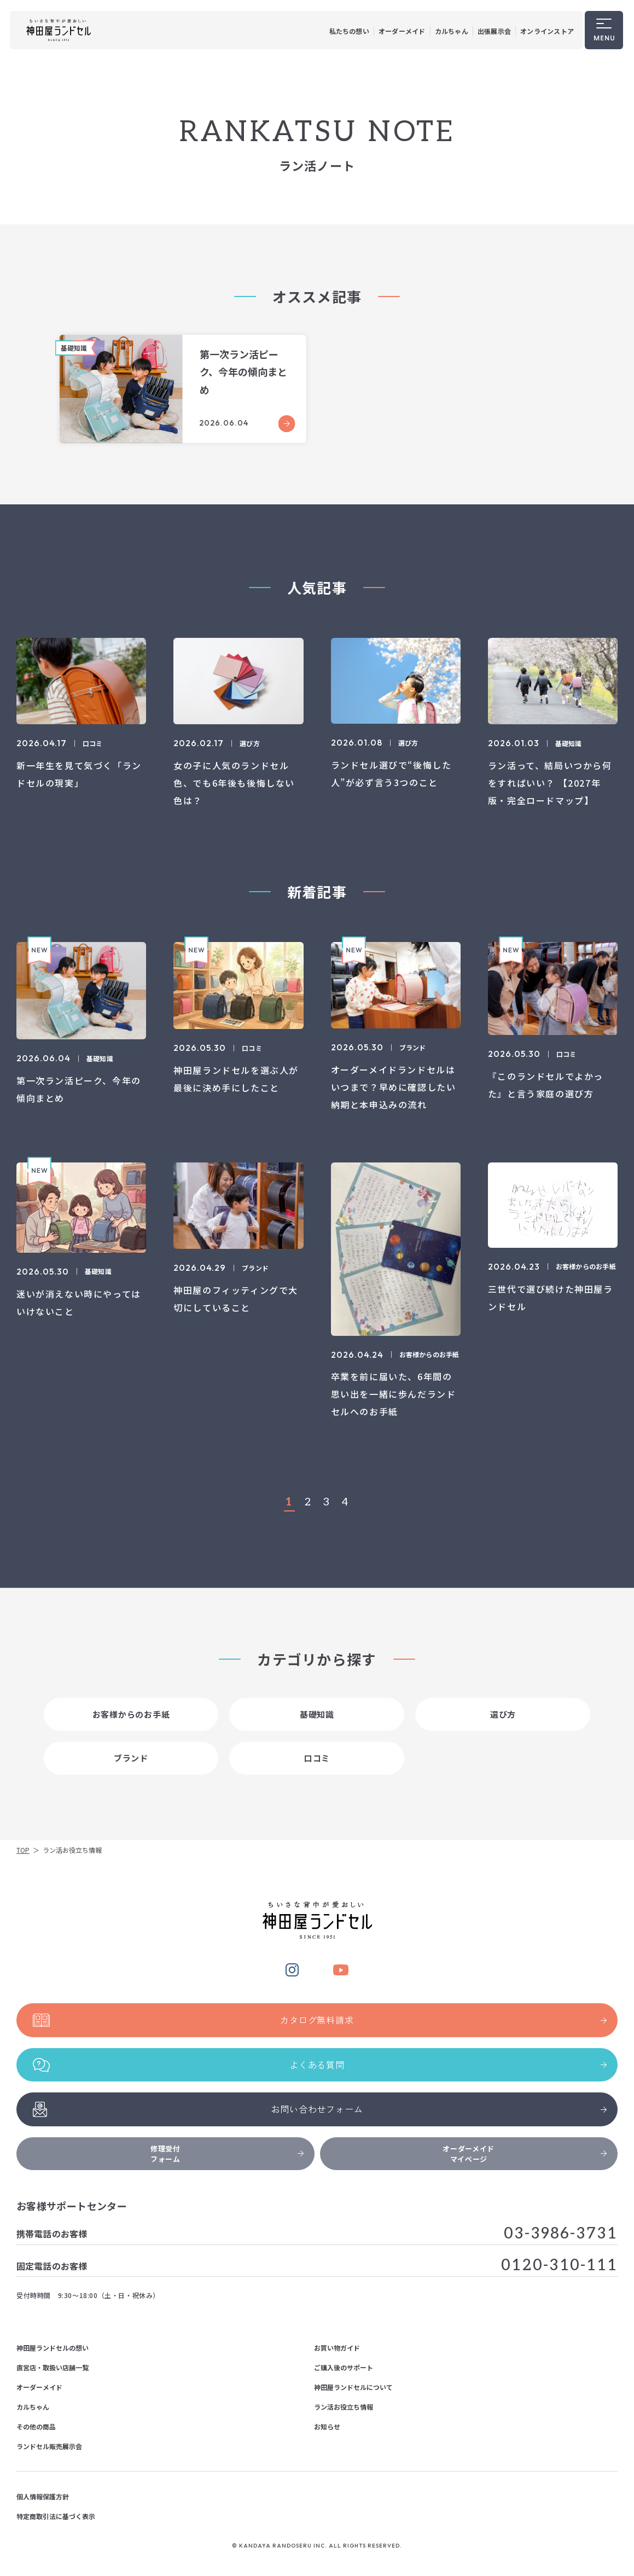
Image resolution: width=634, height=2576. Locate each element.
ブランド (131, 1769)
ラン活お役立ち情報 (343, 2406)
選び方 (503, 1725)
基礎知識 (317, 1725)
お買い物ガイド (337, 2347)
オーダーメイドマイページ (525, 2153)
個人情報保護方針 (42, 2496)
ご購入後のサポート (343, 2367)
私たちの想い (349, 31)
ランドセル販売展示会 (49, 2446)
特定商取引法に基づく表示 (55, 2516)
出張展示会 (494, 31)
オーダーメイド (402, 31)
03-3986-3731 (561, 2234)
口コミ (317, 1769)
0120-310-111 (559, 2266)
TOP (23, 1849)
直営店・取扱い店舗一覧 (52, 2367)
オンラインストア (547, 31)
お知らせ (327, 2426)
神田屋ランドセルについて (353, 2387)
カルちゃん (451, 31)
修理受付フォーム (227, 2153)
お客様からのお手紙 (131, 1725)
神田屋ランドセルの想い (52, 2347)
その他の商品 (36, 2426)
